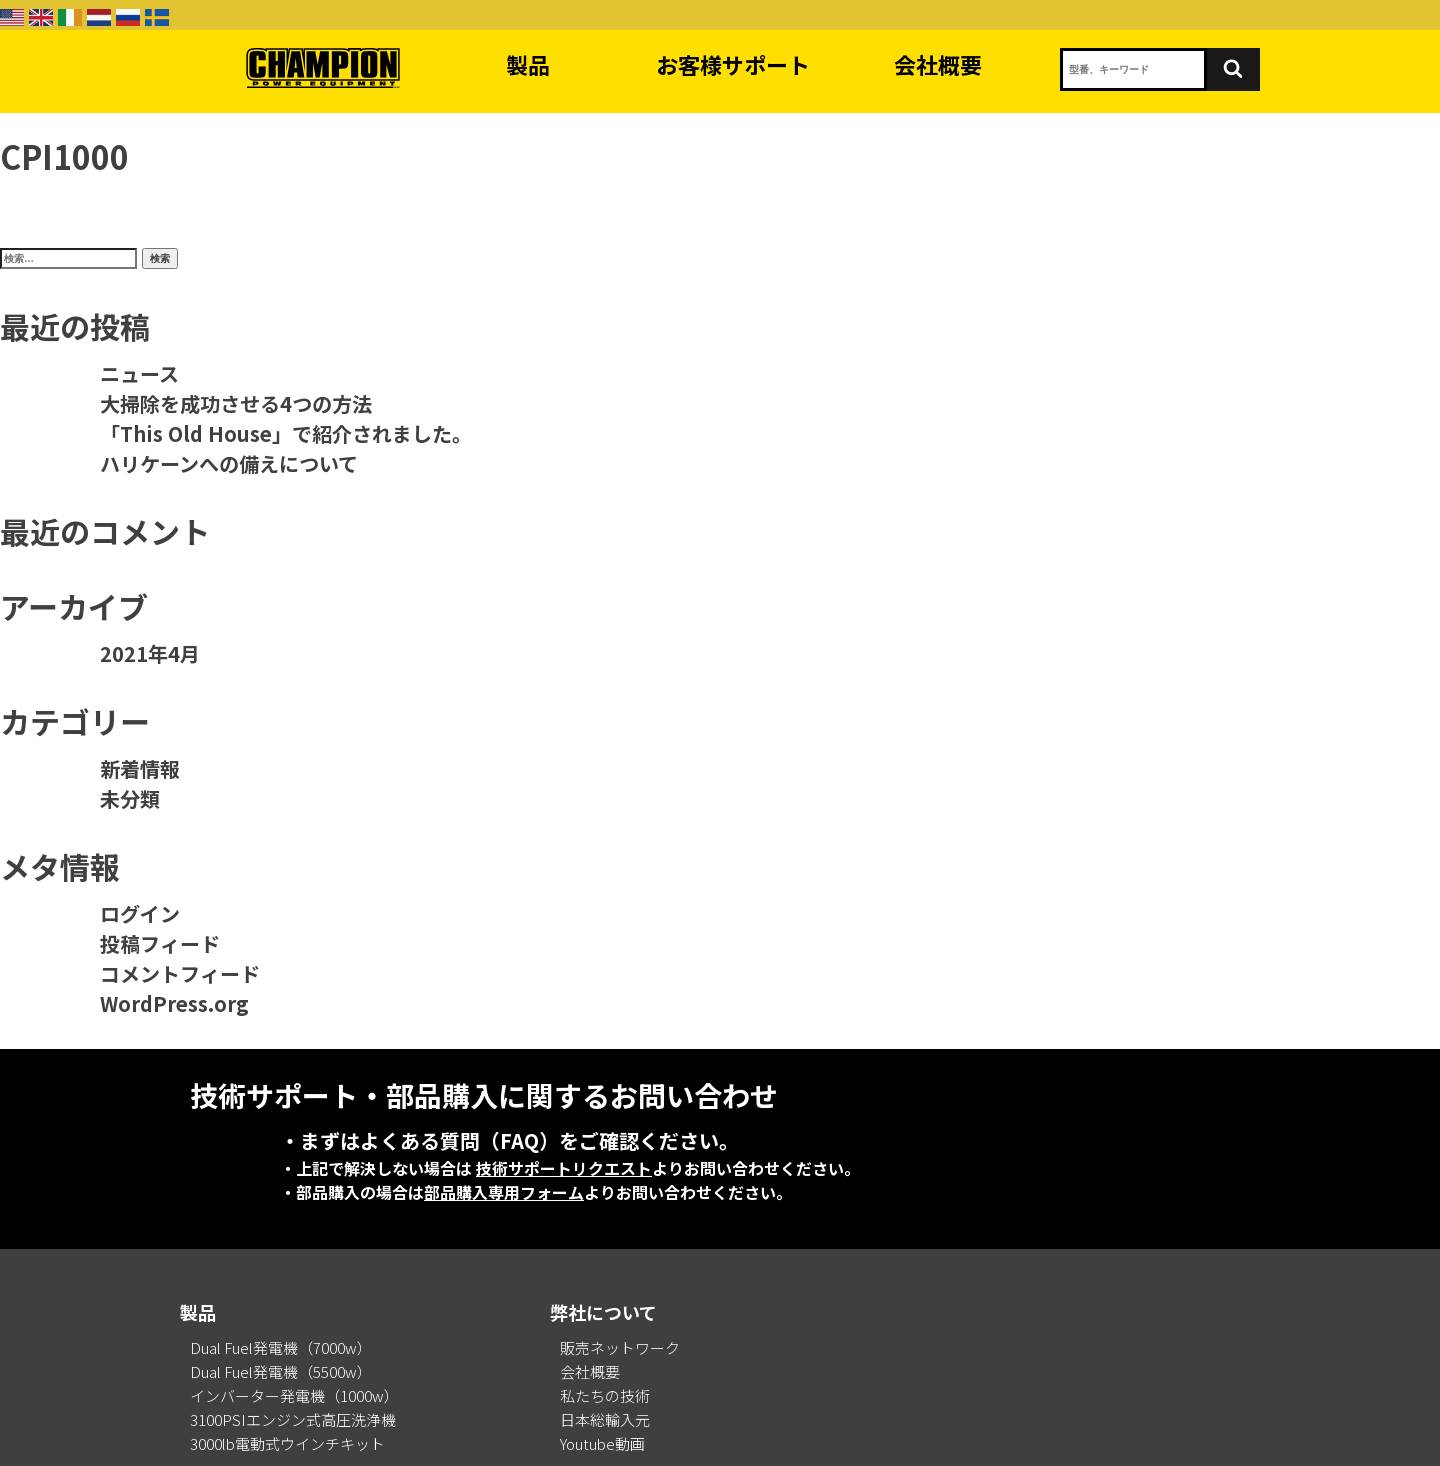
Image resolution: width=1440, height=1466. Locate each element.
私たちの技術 (605, 1395)
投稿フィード (160, 943)
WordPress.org (174, 1003)
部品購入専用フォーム (504, 1192)
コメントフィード (180, 973)
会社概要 (938, 64)
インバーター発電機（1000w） (294, 1395)
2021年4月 (150, 653)
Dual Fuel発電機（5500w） (281, 1371)
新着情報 (140, 768)
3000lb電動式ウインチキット (287, 1443)
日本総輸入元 (605, 1419)
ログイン (140, 913)
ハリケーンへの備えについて (229, 463)
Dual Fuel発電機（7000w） (281, 1347)
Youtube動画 (602, 1443)
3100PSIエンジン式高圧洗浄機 (293, 1419)
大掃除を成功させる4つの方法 (236, 403)
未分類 (130, 798)
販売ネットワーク (620, 1347)
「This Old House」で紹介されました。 (286, 433)
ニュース (139, 373)
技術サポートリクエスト (564, 1168)
